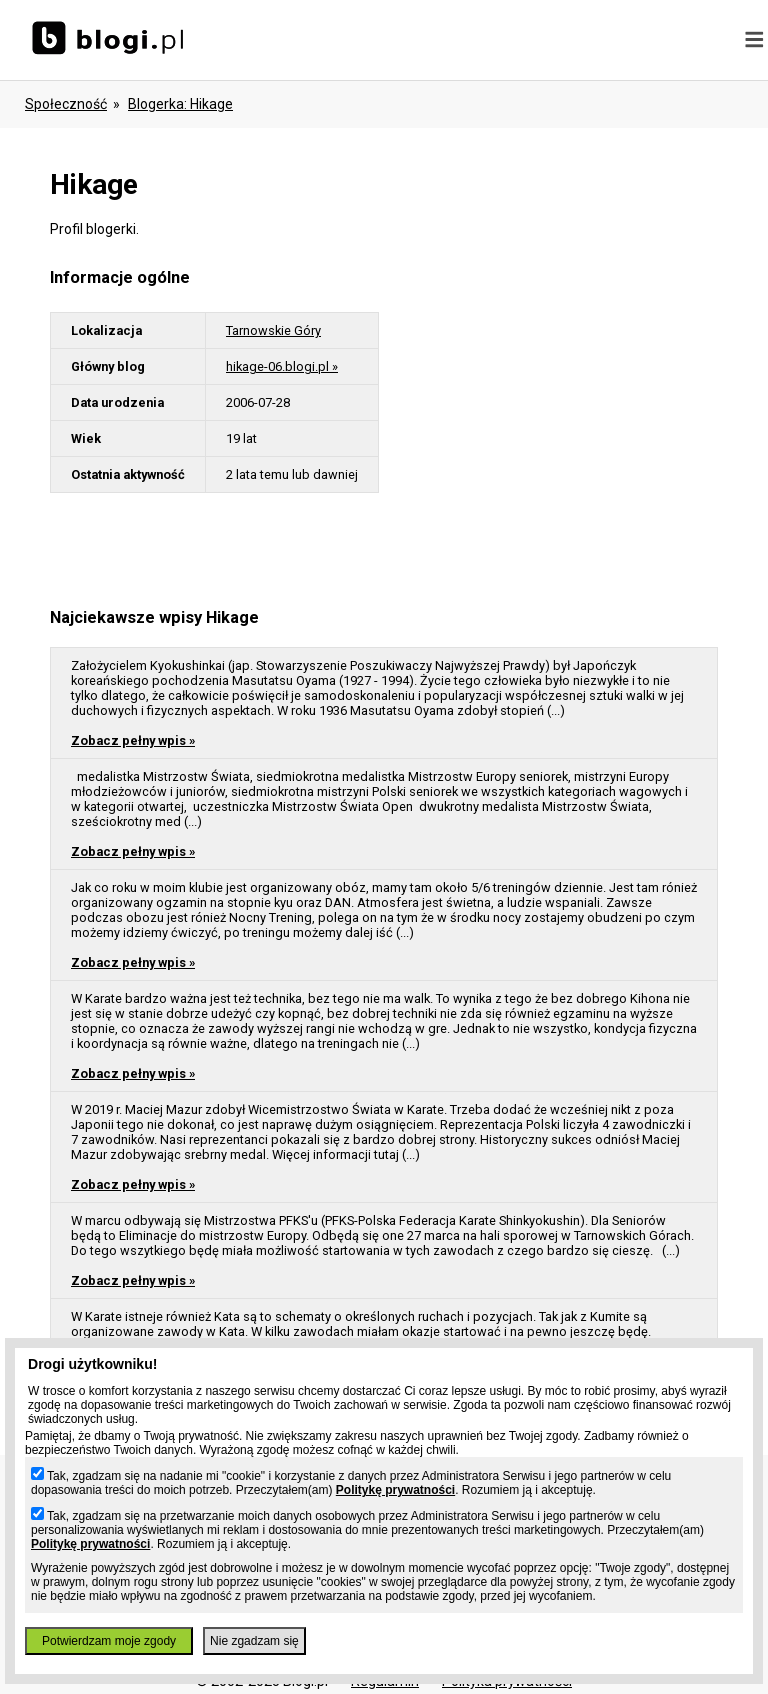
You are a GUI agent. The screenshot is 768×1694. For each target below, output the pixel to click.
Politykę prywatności (395, 1490)
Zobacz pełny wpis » (133, 740)
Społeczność (66, 104)
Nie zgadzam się (254, 1641)
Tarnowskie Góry (273, 330)
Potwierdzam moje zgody (109, 1641)
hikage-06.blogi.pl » (282, 366)
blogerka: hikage (180, 104)
